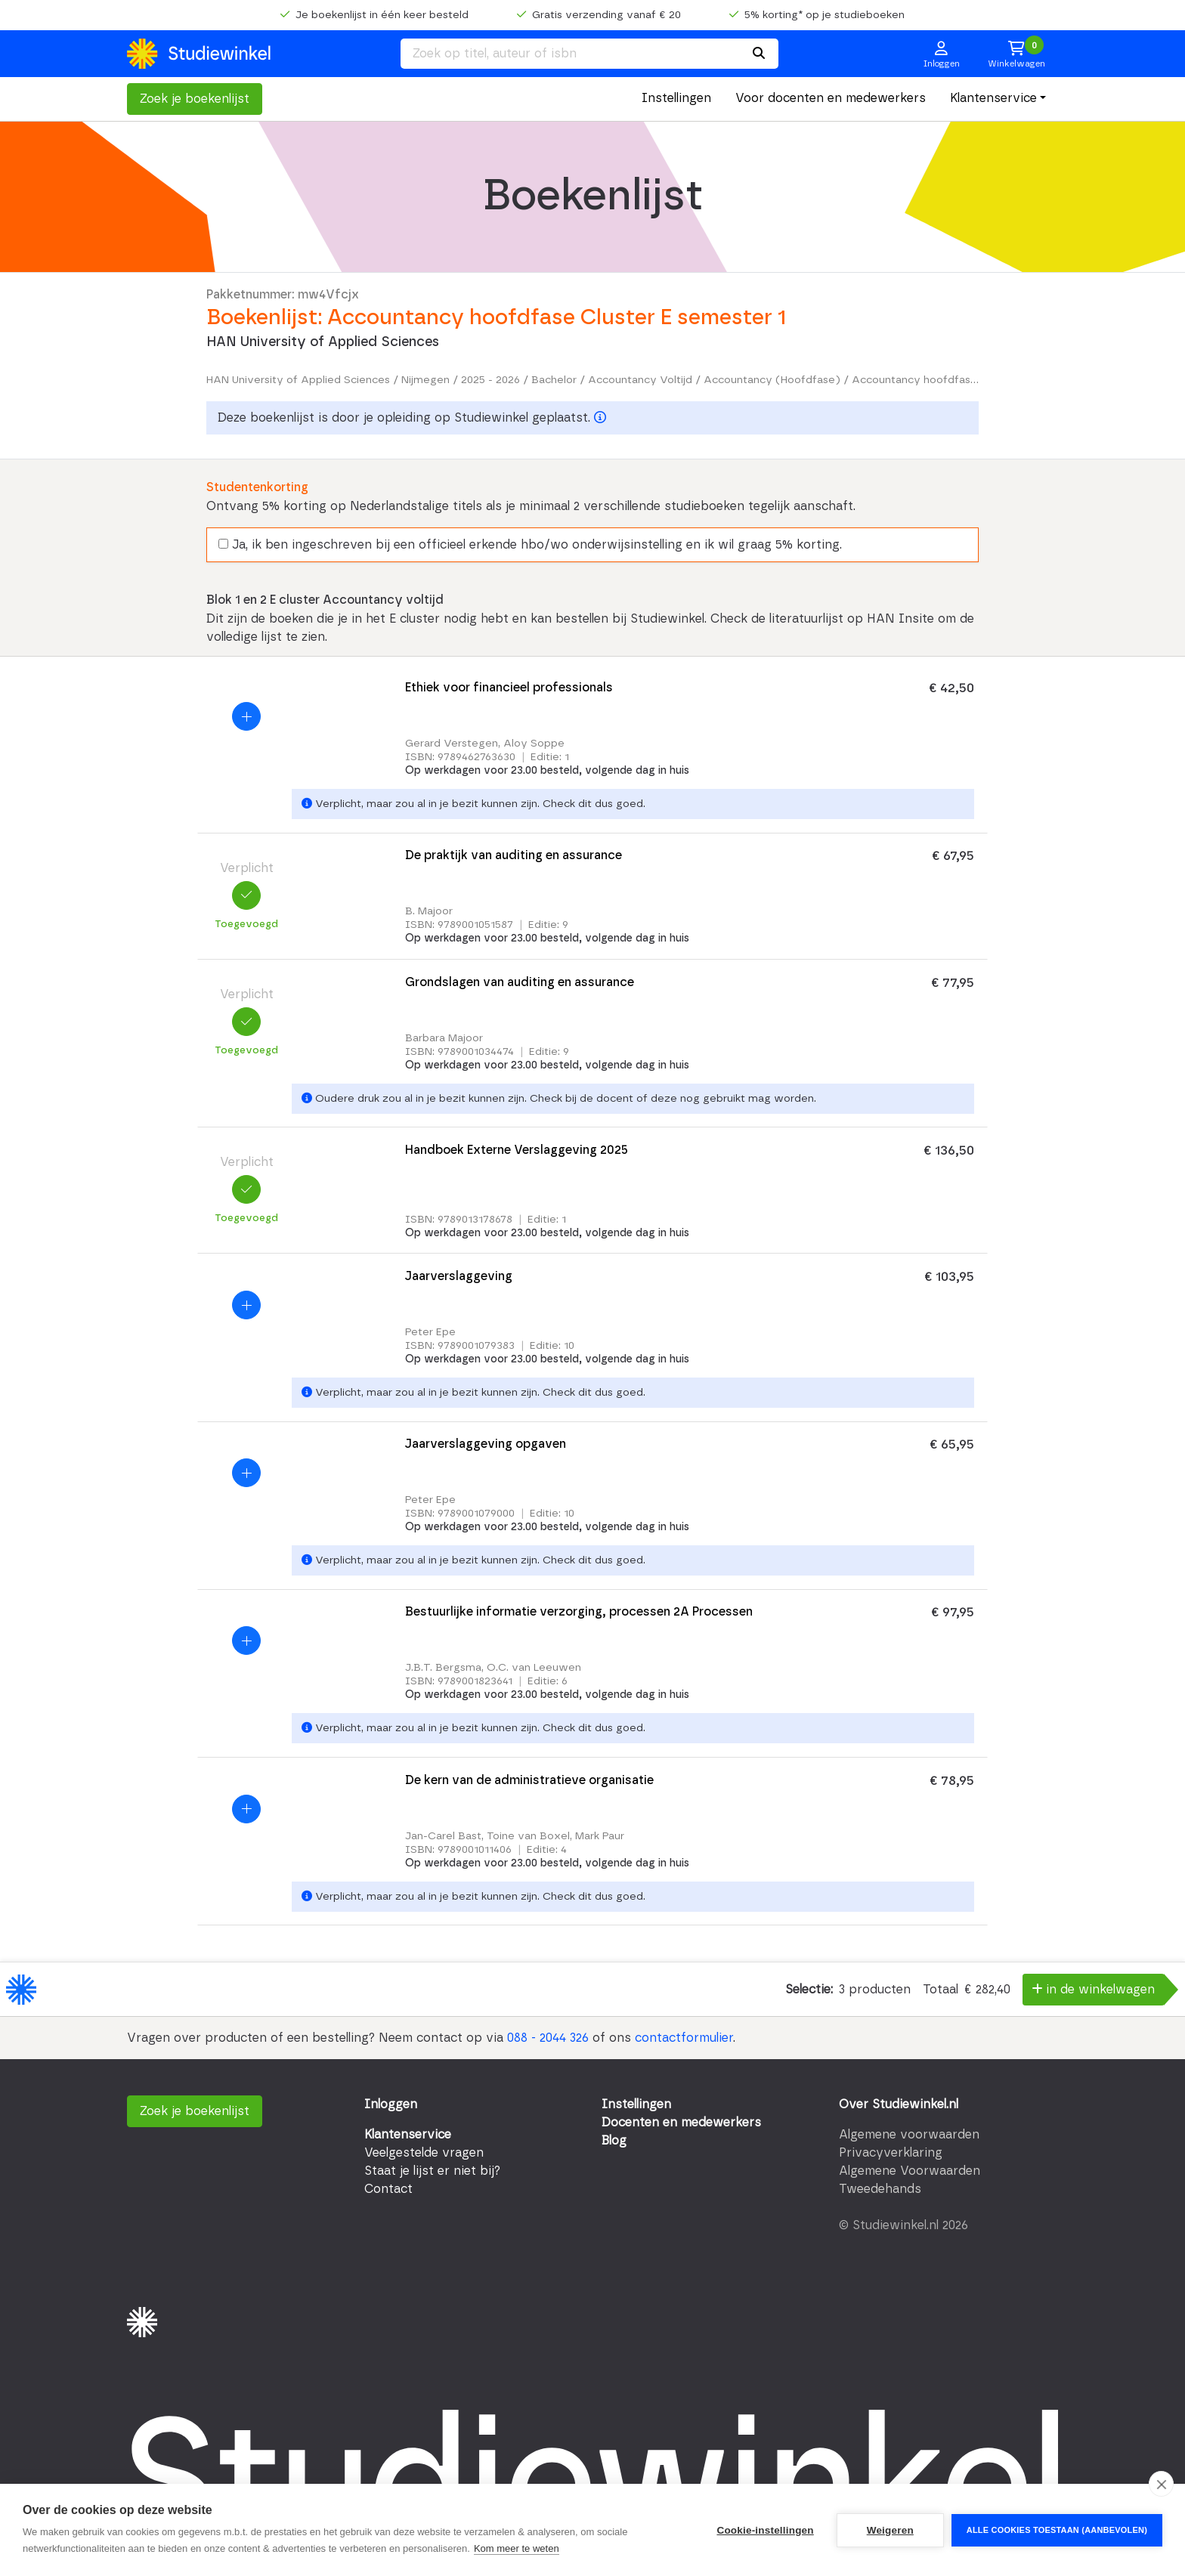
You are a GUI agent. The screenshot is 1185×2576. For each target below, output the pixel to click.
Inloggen (390, 2104)
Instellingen (676, 98)
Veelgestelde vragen (424, 2153)
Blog (614, 2141)
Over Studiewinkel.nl (898, 2104)
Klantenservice (993, 98)
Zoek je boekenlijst (194, 99)
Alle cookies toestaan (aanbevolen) (1057, 2529)
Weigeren (890, 2530)
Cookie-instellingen (764, 2530)
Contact (388, 2189)
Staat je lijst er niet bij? (432, 2171)
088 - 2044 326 (548, 2038)
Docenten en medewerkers (681, 2123)
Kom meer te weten (516, 2548)
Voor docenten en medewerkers (830, 98)
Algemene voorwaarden (909, 2135)
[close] (1161, 2484)
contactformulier (684, 2038)
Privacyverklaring (890, 2153)
